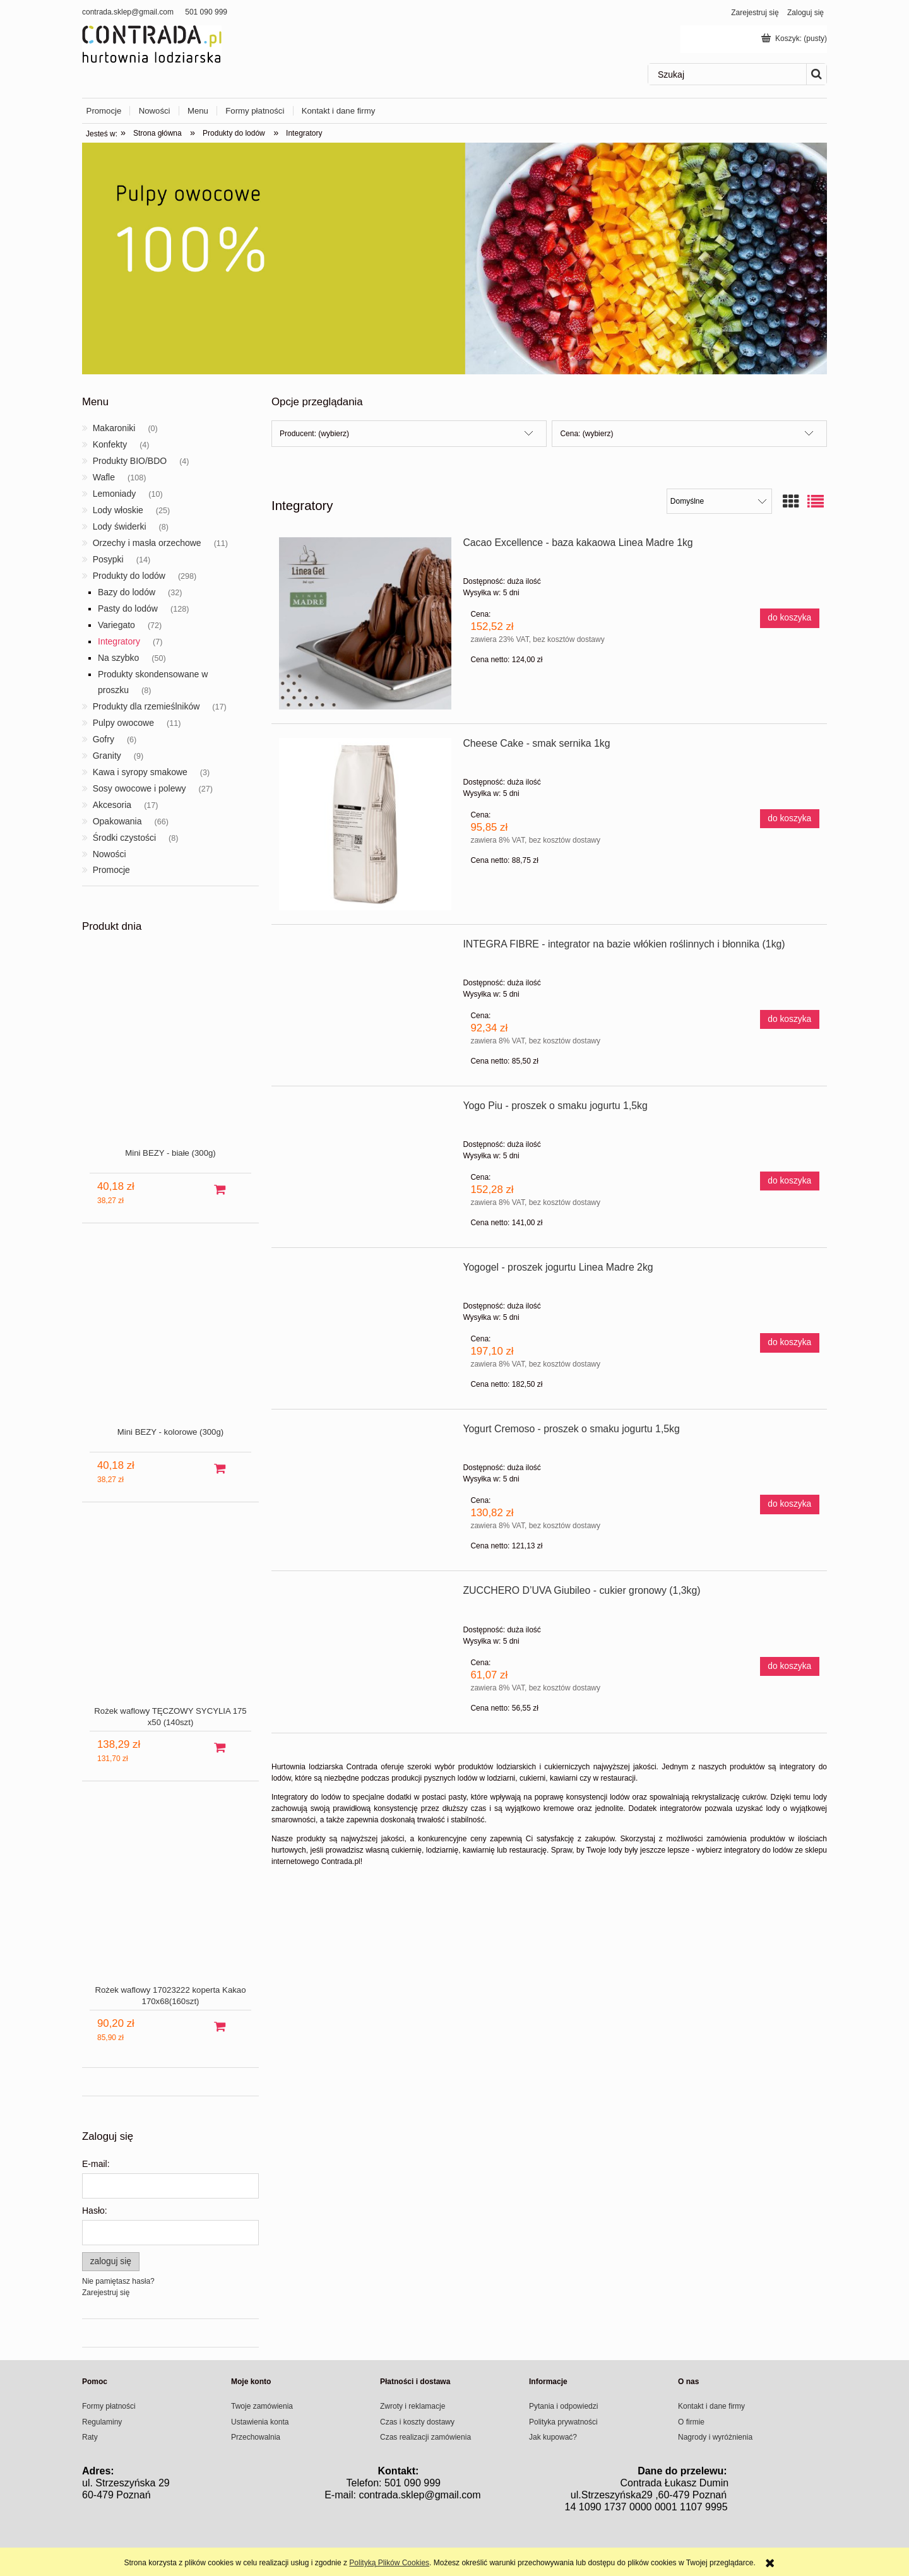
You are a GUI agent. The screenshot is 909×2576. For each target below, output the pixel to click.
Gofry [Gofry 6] (103, 739)
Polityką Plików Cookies (389, 2562)
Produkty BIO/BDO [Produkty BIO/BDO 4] (130, 461)
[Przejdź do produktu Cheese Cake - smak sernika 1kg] (365, 824)
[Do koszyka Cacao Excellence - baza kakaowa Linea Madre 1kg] (789, 617)
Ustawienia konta (259, 2422)
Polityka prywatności (563, 2422)
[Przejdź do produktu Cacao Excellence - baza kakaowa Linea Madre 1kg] (365, 623)
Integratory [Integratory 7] (119, 641)
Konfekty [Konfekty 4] (110, 444)
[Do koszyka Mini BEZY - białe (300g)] (220, 1190)
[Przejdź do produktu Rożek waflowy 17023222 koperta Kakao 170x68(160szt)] (170, 1903)
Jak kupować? (553, 2437)
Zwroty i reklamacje (412, 2406)
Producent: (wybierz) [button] (314, 433)
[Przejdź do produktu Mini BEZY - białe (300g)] (170, 1066)
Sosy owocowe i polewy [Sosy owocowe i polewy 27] (139, 788)
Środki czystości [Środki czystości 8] (124, 838)
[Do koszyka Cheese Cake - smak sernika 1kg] (789, 818)
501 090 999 (206, 12)
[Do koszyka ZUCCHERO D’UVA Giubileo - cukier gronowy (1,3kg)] (789, 1666)
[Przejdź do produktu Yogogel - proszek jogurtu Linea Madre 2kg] (365, 1271)
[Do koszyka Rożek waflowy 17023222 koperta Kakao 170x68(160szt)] (220, 2027)
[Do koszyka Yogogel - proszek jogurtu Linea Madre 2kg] (789, 1342)
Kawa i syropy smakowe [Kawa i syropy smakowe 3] (140, 772)
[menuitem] (108, 110)
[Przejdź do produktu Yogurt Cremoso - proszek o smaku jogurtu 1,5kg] (365, 1432)
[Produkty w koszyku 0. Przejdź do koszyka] (795, 38)
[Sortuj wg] (719, 501)
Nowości (109, 854)
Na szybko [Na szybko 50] (118, 658)
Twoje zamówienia (262, 2406)
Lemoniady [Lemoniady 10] (114, 494)
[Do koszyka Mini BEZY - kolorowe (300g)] (220, 1469)
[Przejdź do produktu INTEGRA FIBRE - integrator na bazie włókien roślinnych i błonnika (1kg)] (365, 948)
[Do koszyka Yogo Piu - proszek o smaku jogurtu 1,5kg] (789, 1181)
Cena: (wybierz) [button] (586, 433)
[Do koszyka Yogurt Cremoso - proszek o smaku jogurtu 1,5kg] (789, 1504)
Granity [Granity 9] (107, 756)
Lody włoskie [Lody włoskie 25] (118, 510)
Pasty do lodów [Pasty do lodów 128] (128, 608)
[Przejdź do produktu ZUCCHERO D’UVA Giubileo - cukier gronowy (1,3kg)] (365, 1594)
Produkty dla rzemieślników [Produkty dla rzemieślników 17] (146, 706)
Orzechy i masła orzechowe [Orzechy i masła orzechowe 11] (147, 543)
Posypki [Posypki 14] (108, 559)
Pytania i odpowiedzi (563, 2406)
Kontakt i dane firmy (711, 2406)
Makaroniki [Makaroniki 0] (114, 428)
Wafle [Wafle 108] (104, 477)
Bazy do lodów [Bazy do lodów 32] (126, 592)
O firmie (691, 2422)
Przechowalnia (255, 2437)
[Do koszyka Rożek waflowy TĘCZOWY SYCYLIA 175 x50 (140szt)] (220, 1748)
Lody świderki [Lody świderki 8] (119, 526)
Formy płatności (109, 2406)
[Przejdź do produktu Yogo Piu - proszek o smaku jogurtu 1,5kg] (365, 1109)
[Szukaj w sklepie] (727, 74)
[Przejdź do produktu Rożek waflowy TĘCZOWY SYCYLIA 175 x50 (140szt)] (170, 1624)
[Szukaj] (816, 74)
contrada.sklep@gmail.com (128, 12)
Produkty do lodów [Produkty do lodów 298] (129, 576)
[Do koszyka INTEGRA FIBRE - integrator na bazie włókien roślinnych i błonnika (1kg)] (789, 1019)
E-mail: (96, 2164)
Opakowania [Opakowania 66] (117, 821)
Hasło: (94, 2210)
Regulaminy (102, 2422)
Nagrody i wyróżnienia (715, 2437)
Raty (90, 2437)
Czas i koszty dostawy (417, 2422)
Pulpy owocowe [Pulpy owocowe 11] (123, 723)
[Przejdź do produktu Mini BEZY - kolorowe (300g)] (170, 1345)
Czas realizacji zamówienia (425, 2437)
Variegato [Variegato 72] (116, 625)
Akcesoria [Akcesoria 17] (112, 805)
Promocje (111, 870)
